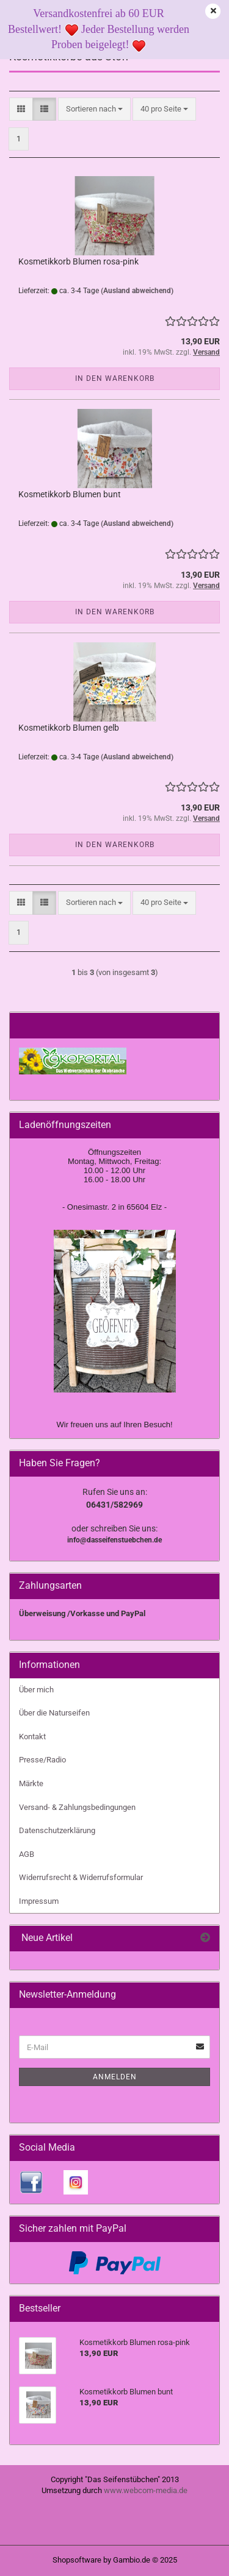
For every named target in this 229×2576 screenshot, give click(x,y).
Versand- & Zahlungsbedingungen (77, 1807)
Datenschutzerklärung (57, 1830)
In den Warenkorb (114, 378)
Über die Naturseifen (54, 1712)
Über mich (36, 1689)
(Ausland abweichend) (137, 290)
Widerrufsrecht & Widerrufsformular (81, 1877)
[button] (21, 109)
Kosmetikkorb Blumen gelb (68, 728)
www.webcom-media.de (145, 2490)
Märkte (31, 1783)
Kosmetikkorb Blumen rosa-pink (78, 261)
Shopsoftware (77, 2559)
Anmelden (115, 2077)
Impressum (39, 1901)
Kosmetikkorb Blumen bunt (69, 494)
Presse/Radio (42, 1759)
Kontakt (32, 1736)
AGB (26, 1854)
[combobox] (94, 109)
